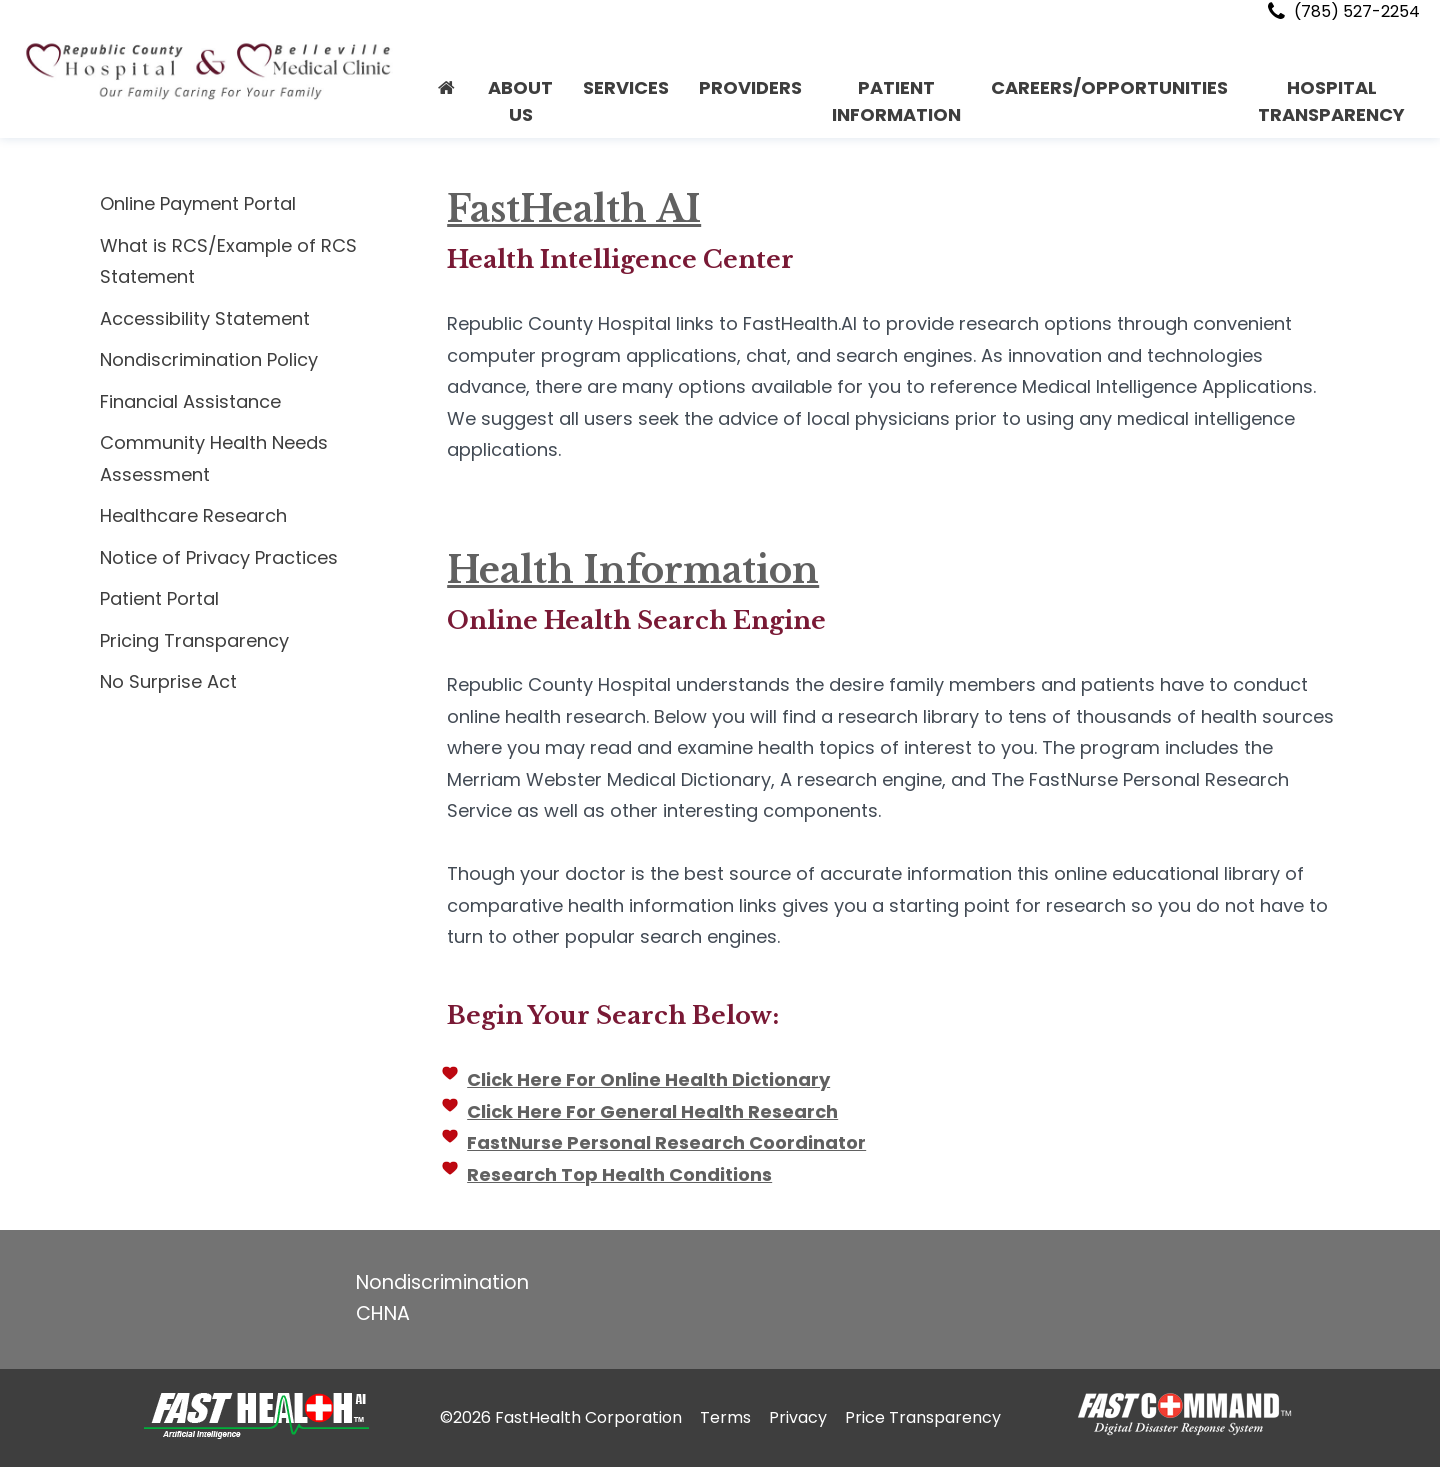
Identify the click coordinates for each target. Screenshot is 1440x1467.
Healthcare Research (193, 515)
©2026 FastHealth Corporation (561, 1417)
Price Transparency (923, 1417)
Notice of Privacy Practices (219, 557)
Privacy (798, 1417)
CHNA (383, 1313)
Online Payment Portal (198, 203)
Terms (725, 1417)
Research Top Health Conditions (617, 1174)
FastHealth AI (572, 209)
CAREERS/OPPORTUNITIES (1109, 87)
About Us (520, 101)
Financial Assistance (190, 401)
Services (626, 87)
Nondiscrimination (442, 1282)
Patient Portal (159, 598)
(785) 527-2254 (1341, 11)
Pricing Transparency (194, 640)
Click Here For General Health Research (650, 1111)
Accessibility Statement (205, 318)
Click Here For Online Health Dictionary (646, 1079)
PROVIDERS (750, 87)
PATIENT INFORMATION (896, 101)
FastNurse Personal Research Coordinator (664, 1142)
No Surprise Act (168, 681)
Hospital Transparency (1331, 101)
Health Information (631, 570)
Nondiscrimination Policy (209, 359)
